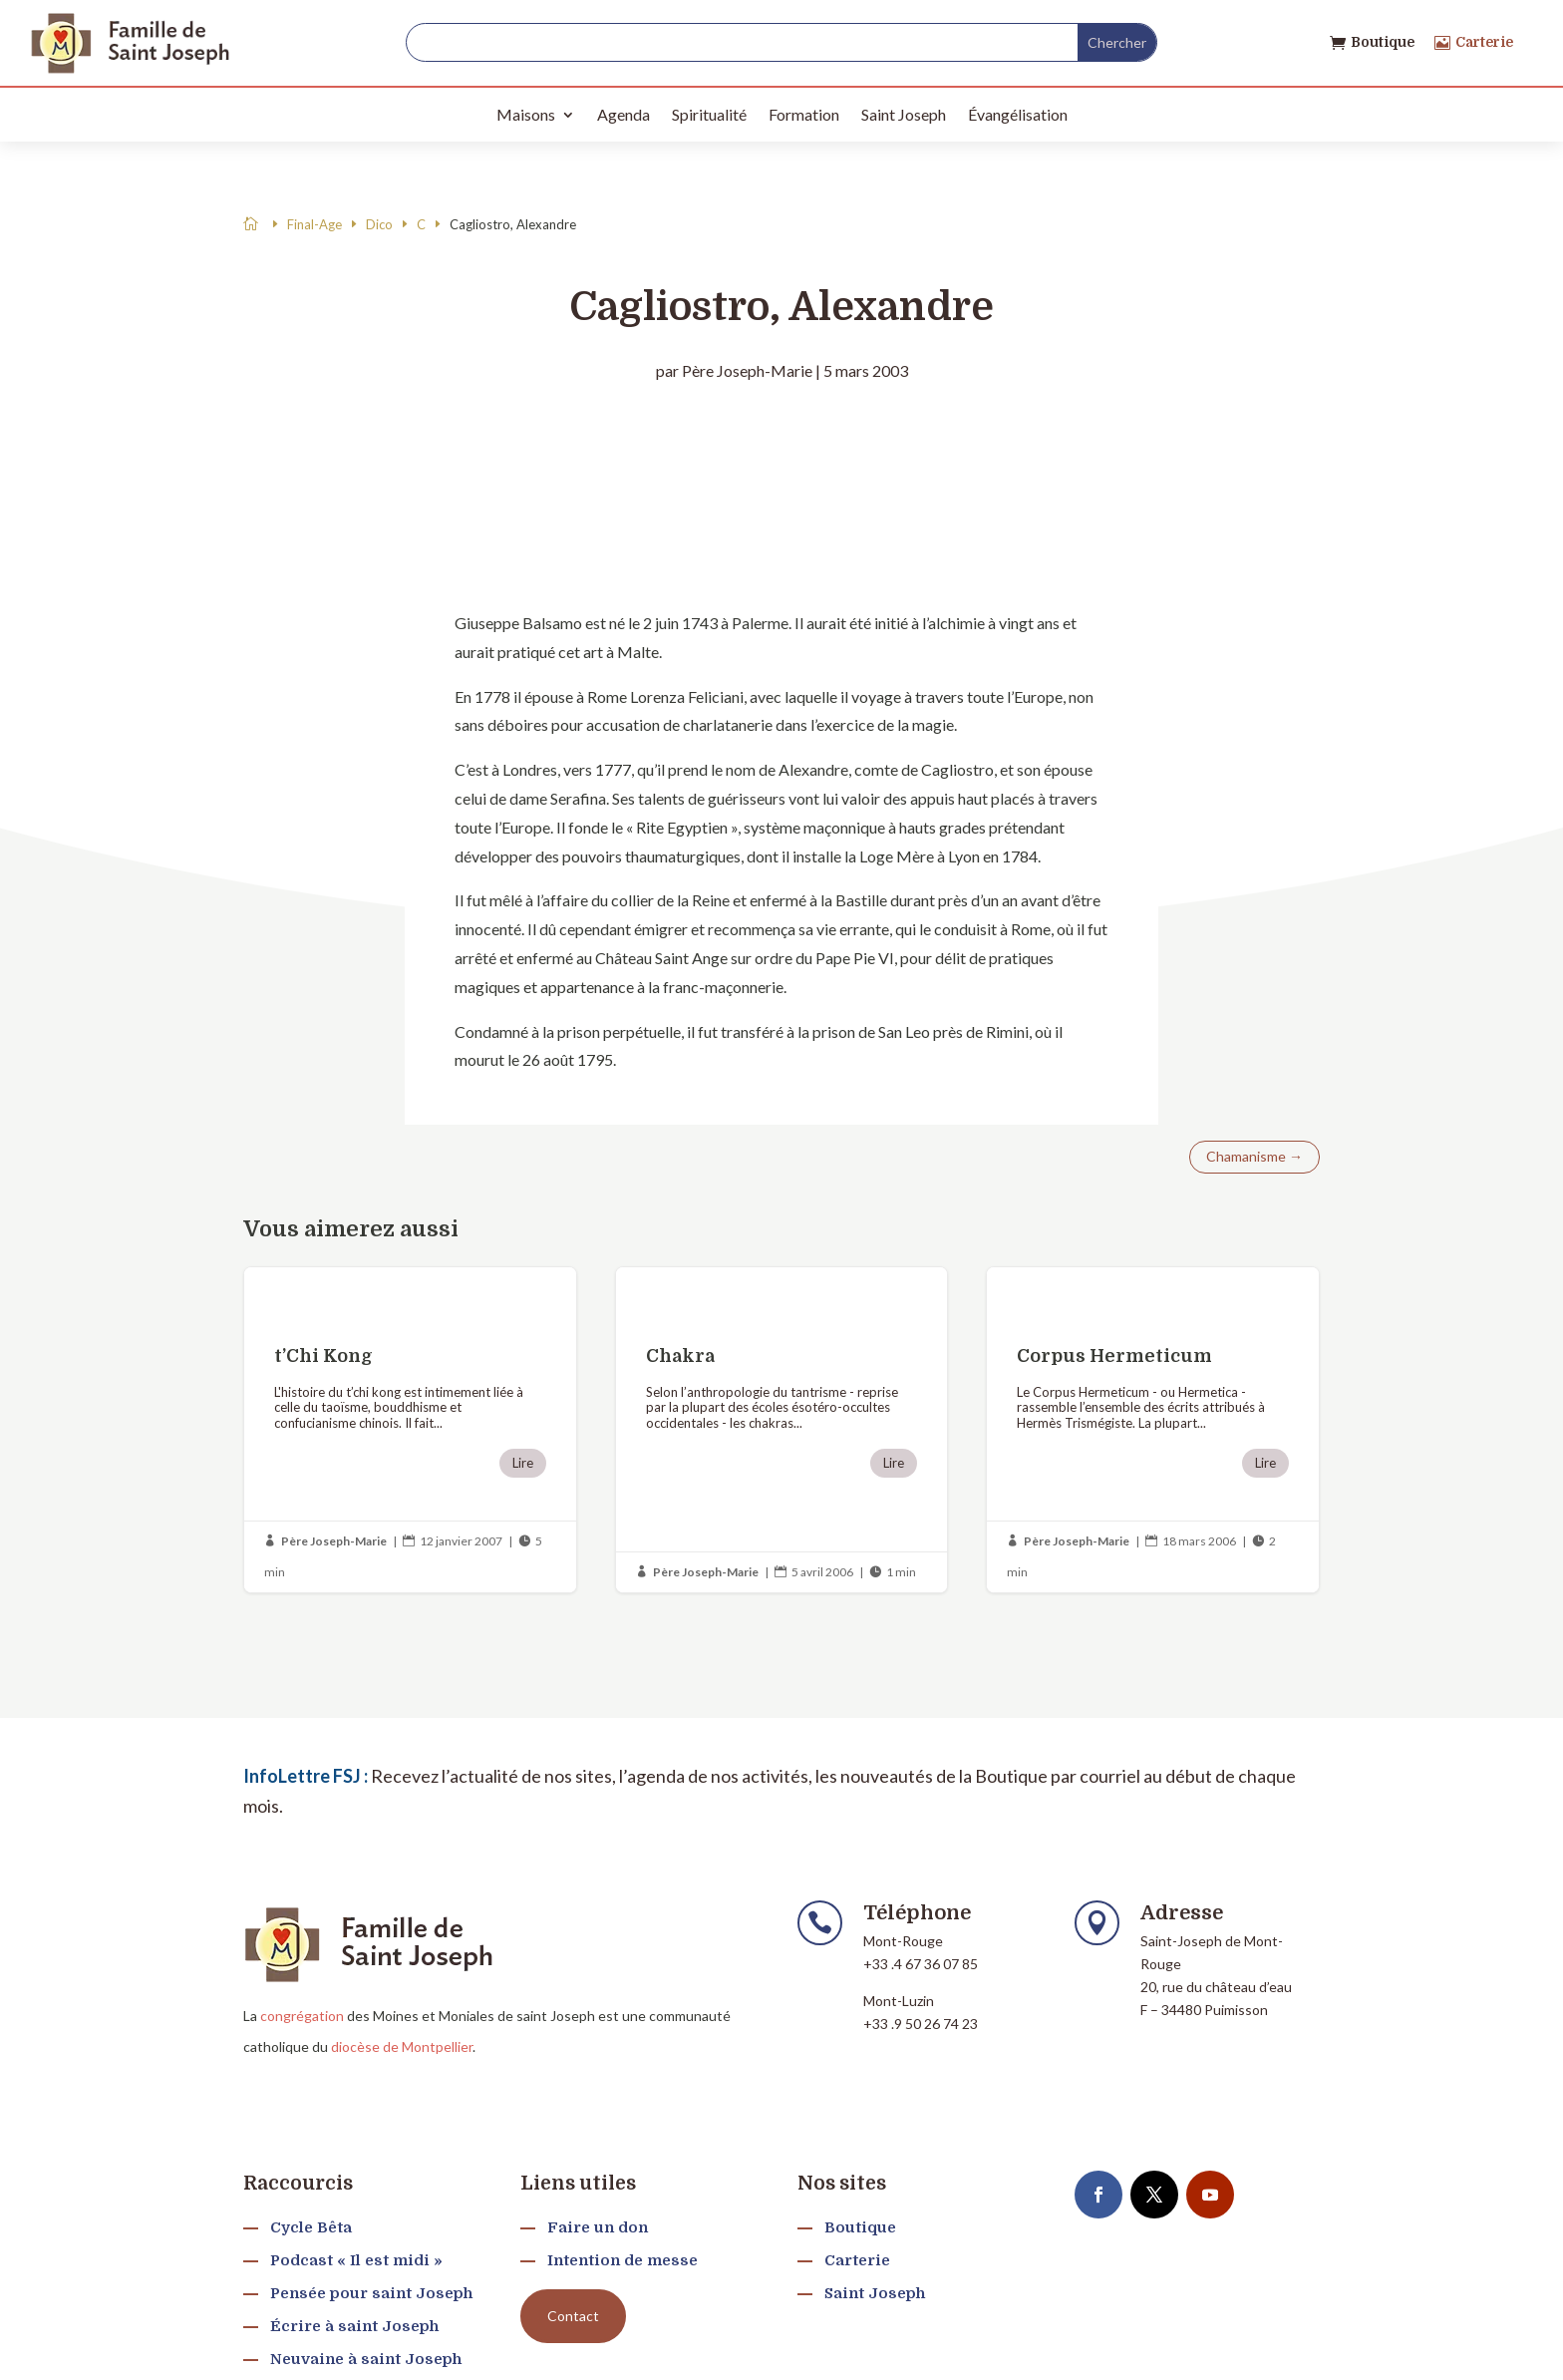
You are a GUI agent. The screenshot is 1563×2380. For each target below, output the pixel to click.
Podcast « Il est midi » (356, 2260)
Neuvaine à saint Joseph (366, 2359)
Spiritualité (709, 114)
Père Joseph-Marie (747, 370)
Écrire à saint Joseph (354, 2326)
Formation (804, 114)
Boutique (1382, 42)
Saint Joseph (903, 114)
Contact (573, 2315)
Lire (522, 1463)
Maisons (525, 114)
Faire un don (597, 2227)
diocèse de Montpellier (401, 2046)
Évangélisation (1018, 114)
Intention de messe (622, 2260)
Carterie (1484, 42)
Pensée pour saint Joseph (371, 2293)
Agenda (623, 114)
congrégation (302, 2015)
